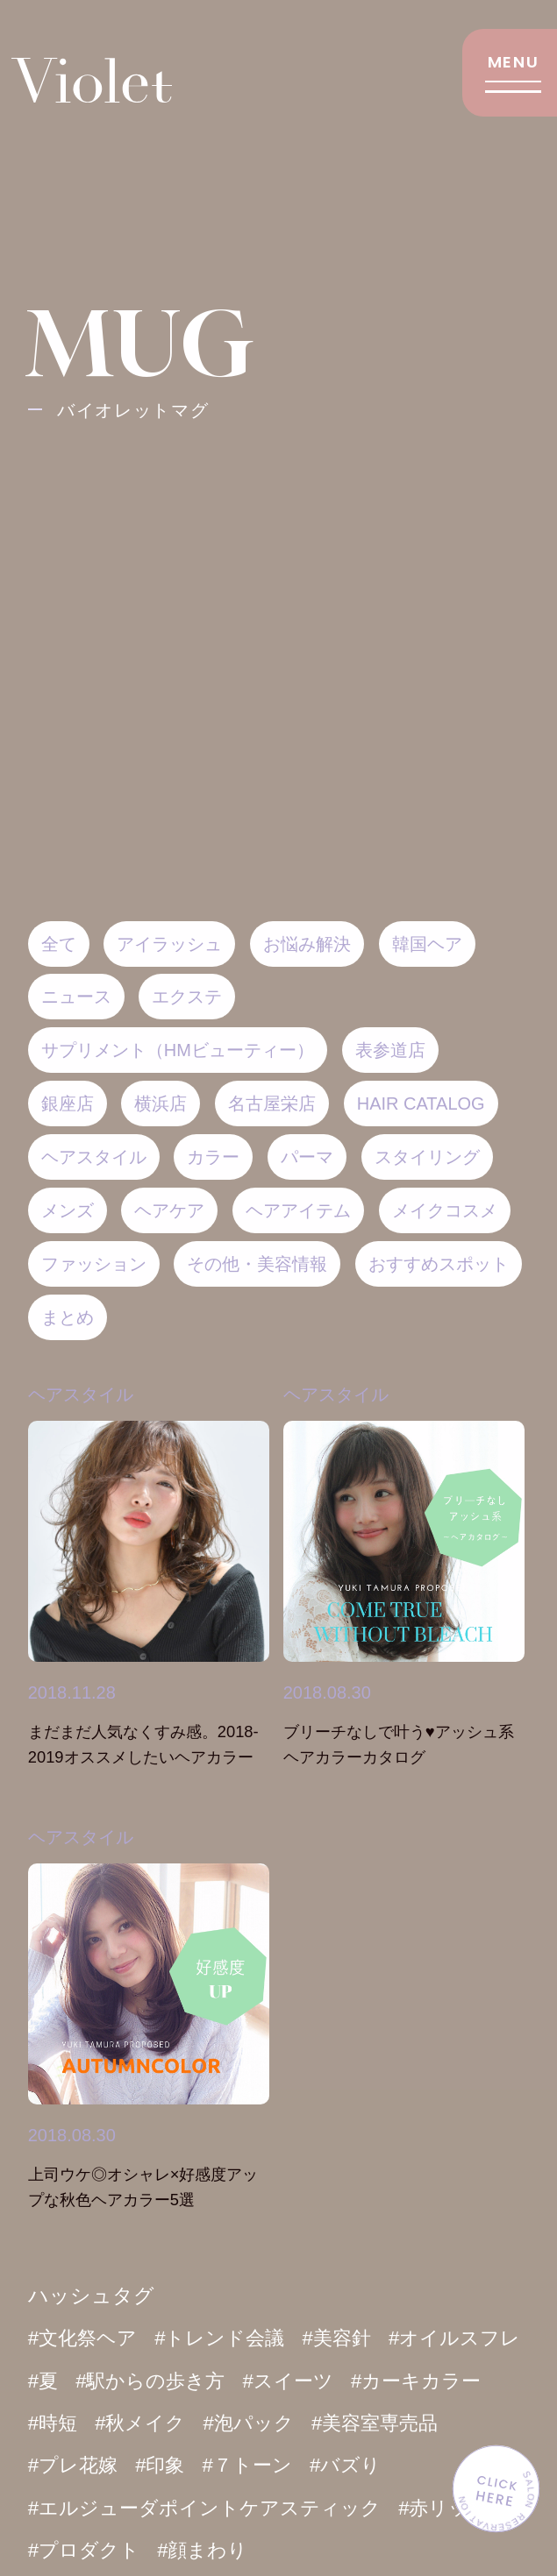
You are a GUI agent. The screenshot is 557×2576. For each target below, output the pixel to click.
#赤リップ (75, 2549)
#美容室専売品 (94, 2465)
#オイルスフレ (97, 2380)
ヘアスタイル (80, 1837)
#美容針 (349, 2338)
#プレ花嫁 (225, 2465)
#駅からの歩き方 (310, 2380)
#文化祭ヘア (85, 2338)
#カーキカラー (96, 2422)
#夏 (199, 2380)
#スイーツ (453, 2380)
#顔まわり (322, 2549)
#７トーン (406, 2465)
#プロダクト (198, 2549)
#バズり (65, 2507)
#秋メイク (298, 2422)
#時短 (207, 2422)
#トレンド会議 (228, 2338)
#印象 (315, 2465)
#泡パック (410, 2422)
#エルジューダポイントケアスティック (304, 2507)
